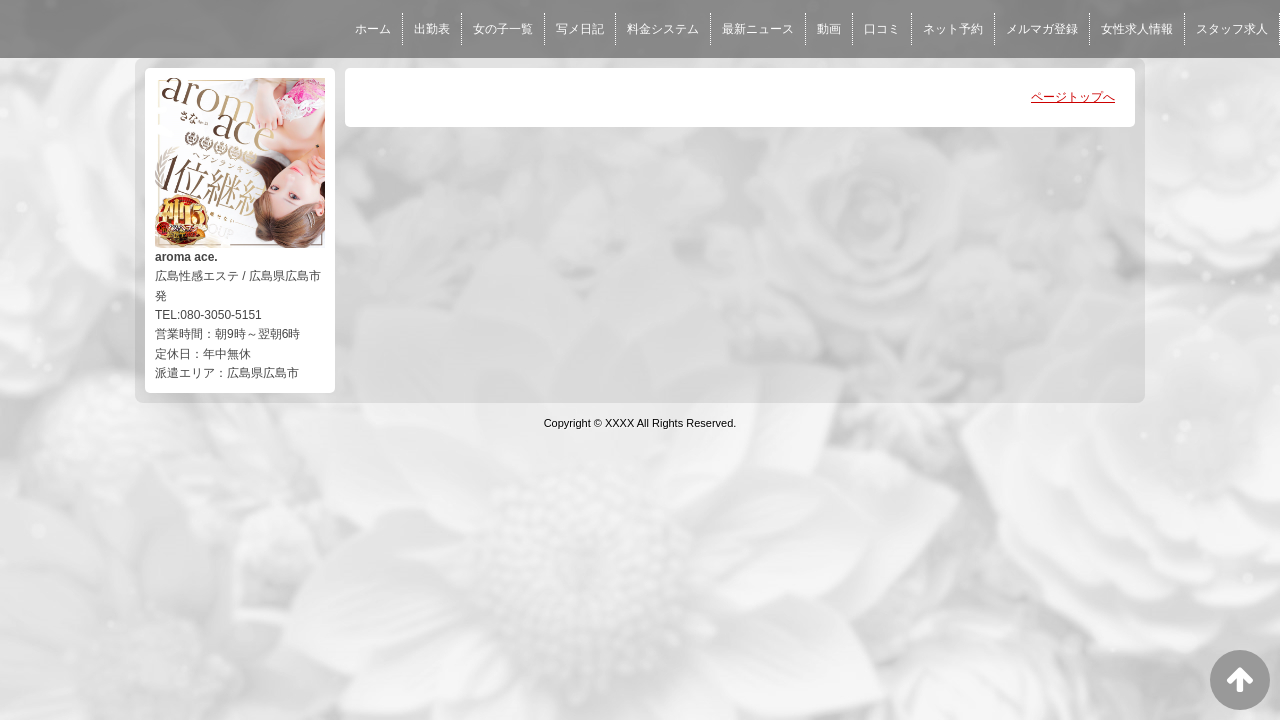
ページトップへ (1073, 97)
